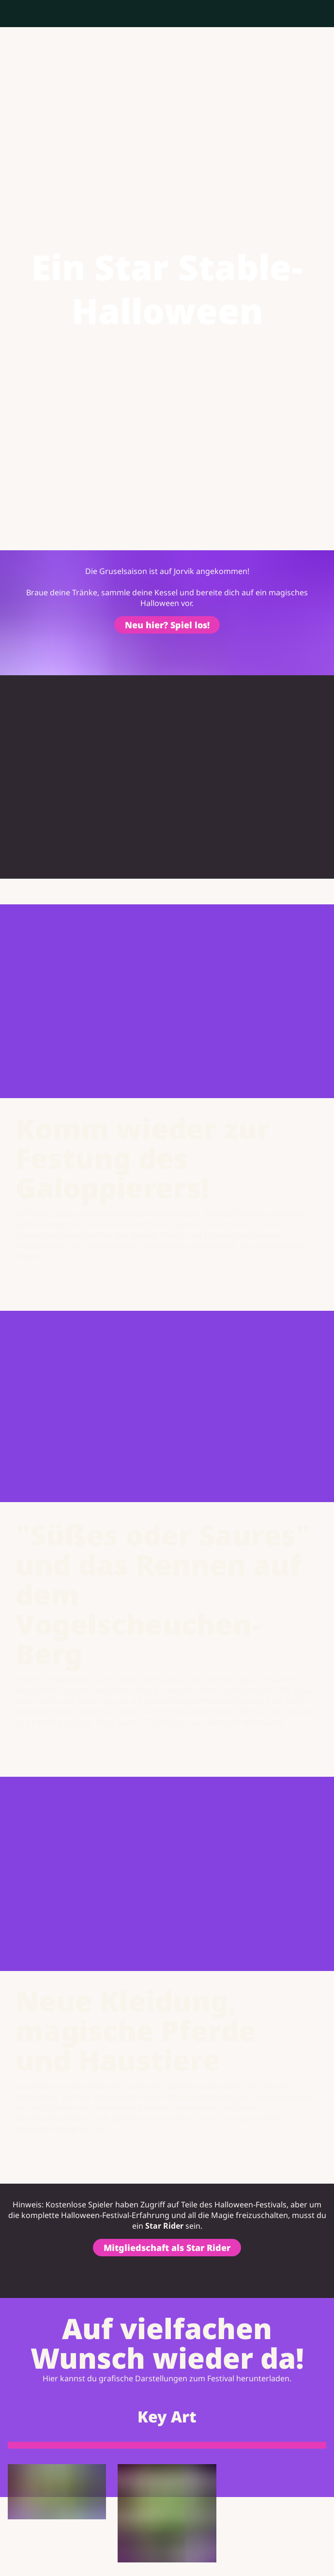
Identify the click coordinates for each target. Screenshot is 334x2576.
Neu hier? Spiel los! (167, 625)
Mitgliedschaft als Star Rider (167, 2249)
